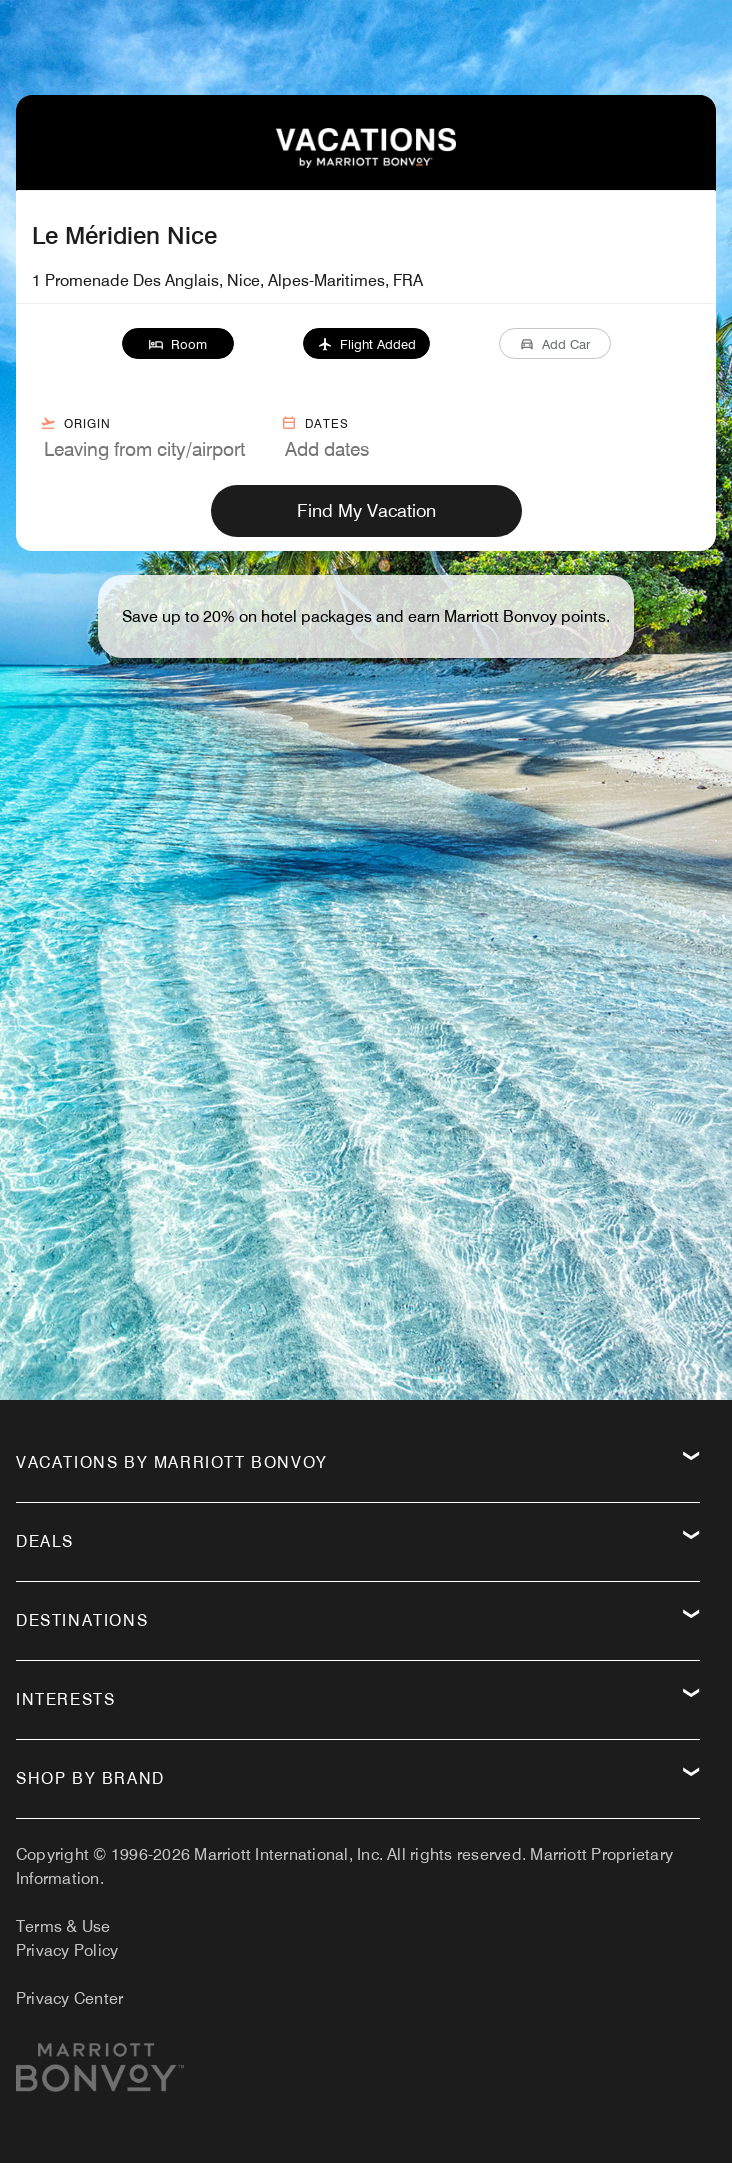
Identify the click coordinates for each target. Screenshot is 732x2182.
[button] (177, 343)
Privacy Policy (67, 1950)
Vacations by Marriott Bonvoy (172, 1462)
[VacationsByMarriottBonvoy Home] (366, 162)
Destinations (82, 1620)
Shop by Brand (90, 1778)
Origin (75, 423)
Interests (65, 1699)
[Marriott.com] (100, 2075)
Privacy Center (69, 1998)
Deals (45, 1541)
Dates (315, 423)
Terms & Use (63, 1926)
